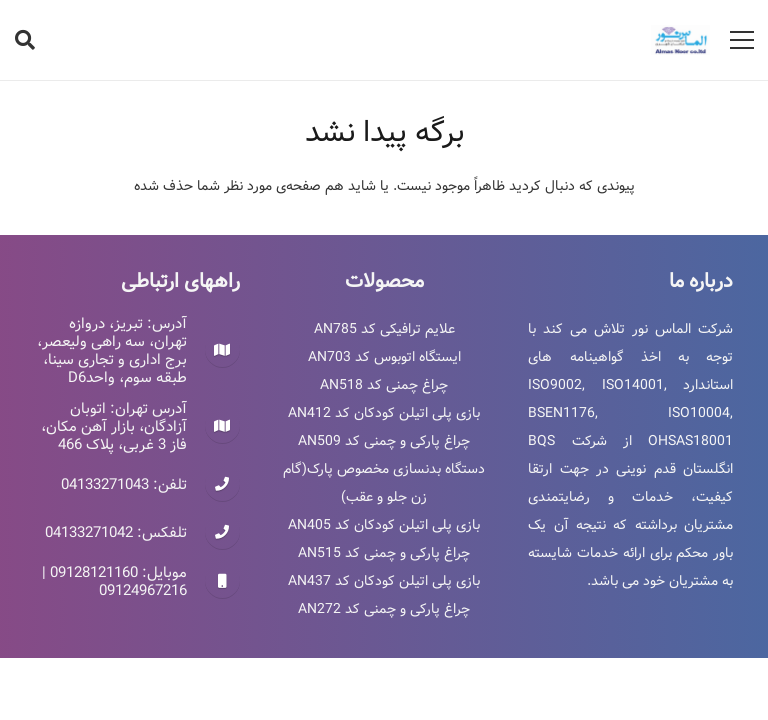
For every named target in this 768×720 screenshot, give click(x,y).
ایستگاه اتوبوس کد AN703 (384, 357)
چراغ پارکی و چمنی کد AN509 (384, 441)
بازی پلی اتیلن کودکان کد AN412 (384, 413)
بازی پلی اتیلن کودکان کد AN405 (384, 525)
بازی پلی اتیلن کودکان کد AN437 (384, 581)
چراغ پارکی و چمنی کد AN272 (384, 609)
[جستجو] (25, 39)
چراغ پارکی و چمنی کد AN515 (384, 553)
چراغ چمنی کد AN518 (384, 385)
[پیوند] (680, 40)
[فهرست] (742, 40)
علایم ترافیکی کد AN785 (384, 329)
